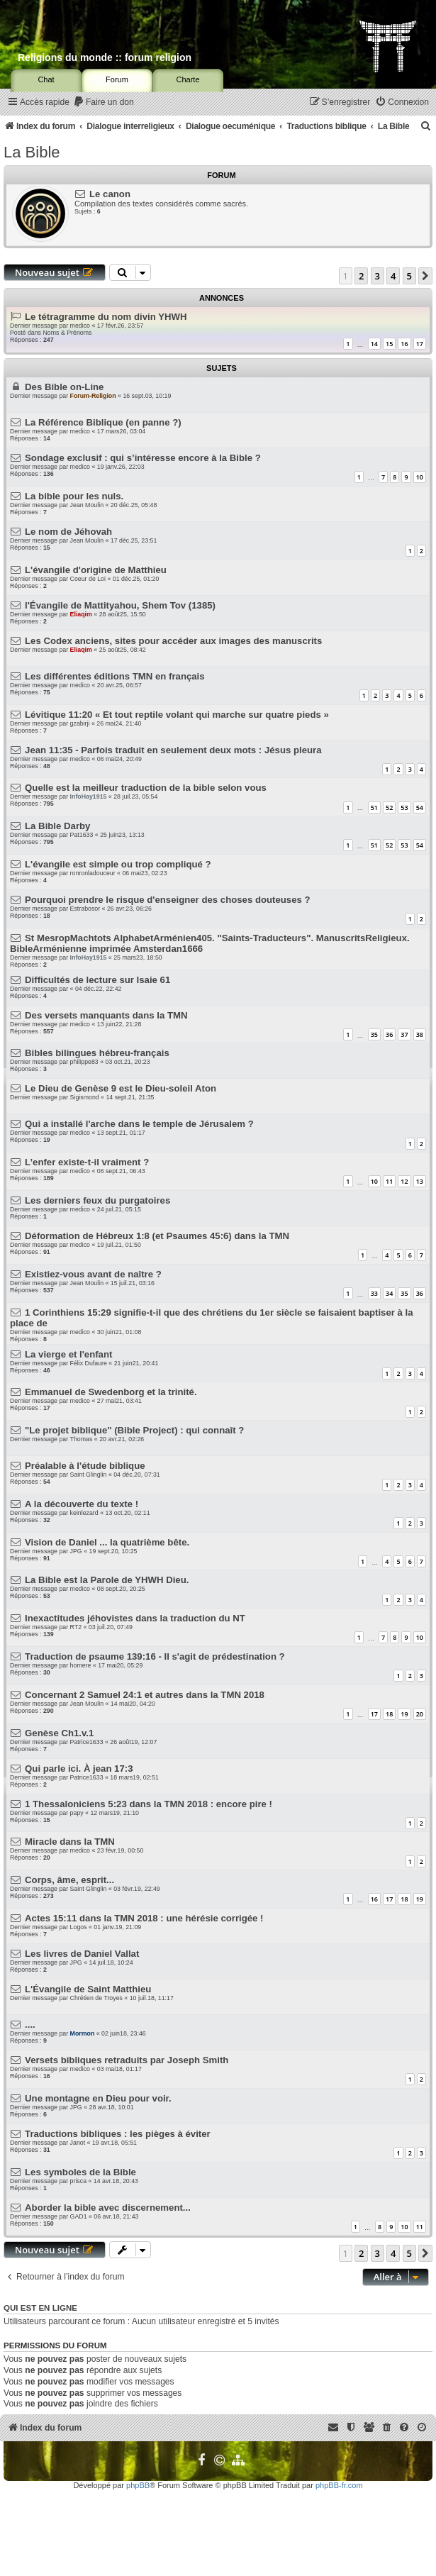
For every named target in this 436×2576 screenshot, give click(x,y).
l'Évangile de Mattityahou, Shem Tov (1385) (120, 605)
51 (374, 807)
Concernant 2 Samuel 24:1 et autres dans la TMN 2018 (144, 1694)
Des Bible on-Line (64, 387)
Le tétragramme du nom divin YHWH (105, 316)
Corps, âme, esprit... (69, 1880)
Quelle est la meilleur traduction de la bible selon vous (146, 787)
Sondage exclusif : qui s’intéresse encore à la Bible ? (143, 458)
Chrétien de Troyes (96, 1998)
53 (404, 807)
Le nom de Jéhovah (68, 531)
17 (419, 343)
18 (389, 1714)
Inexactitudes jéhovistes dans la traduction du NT (135, 1618)
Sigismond (84, 1097)
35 (374, 1034)
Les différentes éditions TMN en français (115, 676)
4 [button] (393, 276)
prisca (78, 2180)
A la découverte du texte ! (81, 1504)
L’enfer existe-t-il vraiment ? (87, 1162)
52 (389, 807)
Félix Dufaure (88, 1363)
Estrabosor (85, 908)
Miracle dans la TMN (70, 1841)
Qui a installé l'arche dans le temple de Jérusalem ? (139, 1123)
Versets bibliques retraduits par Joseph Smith (126, 2060)
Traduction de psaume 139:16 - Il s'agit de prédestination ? (155, 1656)
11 (389, 1181)
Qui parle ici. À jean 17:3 (79, 1768)
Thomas (81, 1439)
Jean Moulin (87, 505)
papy (77, 1812)
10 (419, 477)
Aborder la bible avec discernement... (108, 2207)
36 (389, 1034)
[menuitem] (103, 102)
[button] (425, 275)
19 (404, 1714)
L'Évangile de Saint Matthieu (88, 1989)
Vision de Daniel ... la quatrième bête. (107, 1542)
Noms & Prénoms (67, 332)
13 (419, 1181)
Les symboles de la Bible (80, 2172)
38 (419, 1034)
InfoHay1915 (88, 796)
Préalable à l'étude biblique (85, 1465)
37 (404, 1034)
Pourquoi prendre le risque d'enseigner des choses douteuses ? (168, 899)
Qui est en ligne (40, 2308)
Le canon (109, 194)
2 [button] (361, 276)
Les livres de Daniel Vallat (82, 1953)
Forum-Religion (93, 395)
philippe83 (84, 1061)
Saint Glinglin (88, 1474)
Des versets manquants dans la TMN (106, 1015)
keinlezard (84, 1512)
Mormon (82, 2033)
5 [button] (409, 276)
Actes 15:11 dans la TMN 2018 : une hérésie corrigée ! (144, 1918)
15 (389, 343)
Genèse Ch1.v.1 (59, 1733)
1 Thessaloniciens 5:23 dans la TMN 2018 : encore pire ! (148, 1804)
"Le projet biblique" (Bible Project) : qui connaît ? (134, 1430)
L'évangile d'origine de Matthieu (96, 570)
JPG (76, 1551)
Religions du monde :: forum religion (104, 57)
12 (404, 1181)
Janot (78, 2142)
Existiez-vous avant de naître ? (93, 1274)
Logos (78, 1927)
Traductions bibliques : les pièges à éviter (118, 2133)
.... (30, 2024)
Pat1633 (82, 834)
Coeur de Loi (88, 578)
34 (389, 1293)
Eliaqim (81, 614)
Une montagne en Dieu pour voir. (98, 2098)
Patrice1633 (87, 1741)
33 (374, 1293)
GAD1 (78, 2216)
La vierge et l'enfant (68, 1354)
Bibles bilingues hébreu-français (97, 1053)
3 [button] (377, 276)
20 (419, 1714)
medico (80, 325)
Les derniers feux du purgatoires (97, 1200)
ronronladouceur (93, 873)
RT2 (76, 1627)
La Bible (32, 152)
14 (374, 343)
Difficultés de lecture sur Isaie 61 (97, 980)
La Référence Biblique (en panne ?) (103, 422)
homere (80, 1665)
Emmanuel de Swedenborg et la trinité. (111, 1392)
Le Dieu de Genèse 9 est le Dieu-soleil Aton (120, 1088)
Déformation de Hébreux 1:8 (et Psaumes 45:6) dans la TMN (157, 1236)
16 (404, 343)
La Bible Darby (57, 826)
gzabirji (80, 723)
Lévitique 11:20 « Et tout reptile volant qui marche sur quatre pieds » (177, 714)
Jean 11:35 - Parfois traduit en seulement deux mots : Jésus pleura (173, 750)
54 (419, 807)
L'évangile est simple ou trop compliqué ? (118, 864)
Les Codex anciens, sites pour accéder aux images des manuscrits (173, 640)
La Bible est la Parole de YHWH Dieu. (107, 1580)
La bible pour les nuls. (74, 496)
